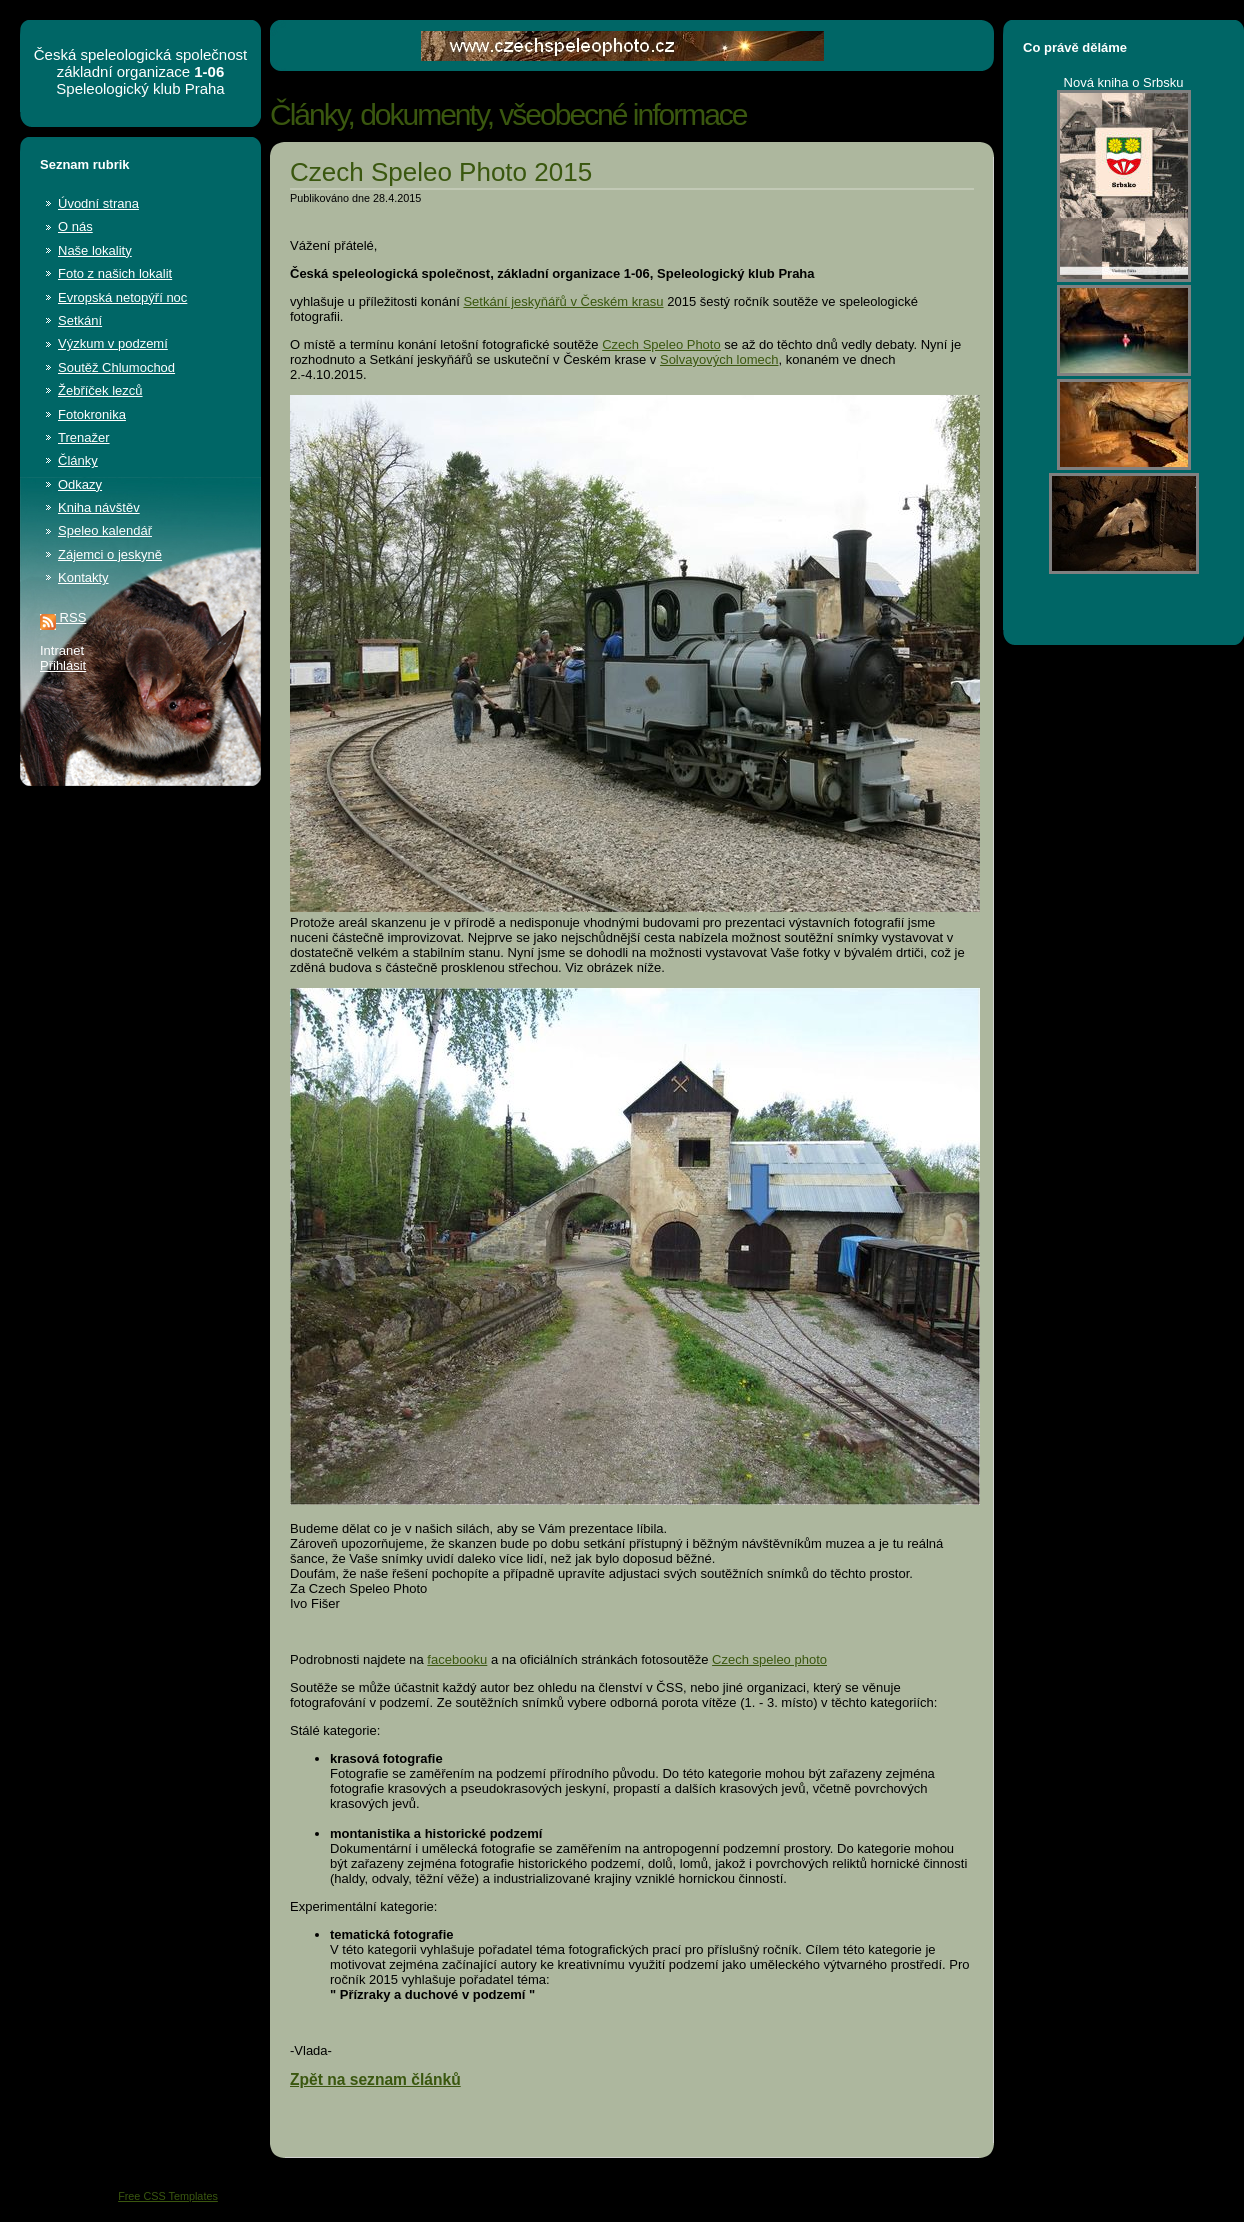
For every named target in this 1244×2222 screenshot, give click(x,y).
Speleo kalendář (105, 530)
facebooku (457, 1659)
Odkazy (80, 484)
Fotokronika (92, 414)
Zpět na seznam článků (375, 2079)
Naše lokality (95, 250)
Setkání (80, 320)
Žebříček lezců (100, 390)
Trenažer (84, 437)
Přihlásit (63, 665)
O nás (75, 226)
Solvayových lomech (719, 359)
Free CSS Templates (168, 2196)
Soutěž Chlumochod (116, 367)
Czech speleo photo (769, 1659)
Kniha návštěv (99, 507)
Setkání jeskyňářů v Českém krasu (563, 301)
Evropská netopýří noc (122, 297)
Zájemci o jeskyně (110, 554)
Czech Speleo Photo (661, 344)
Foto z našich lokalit (115, 273)
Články (78, 460)
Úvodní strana (98, 203)
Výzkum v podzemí (113, 343)
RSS (63, 617)
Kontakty (83, 577)
